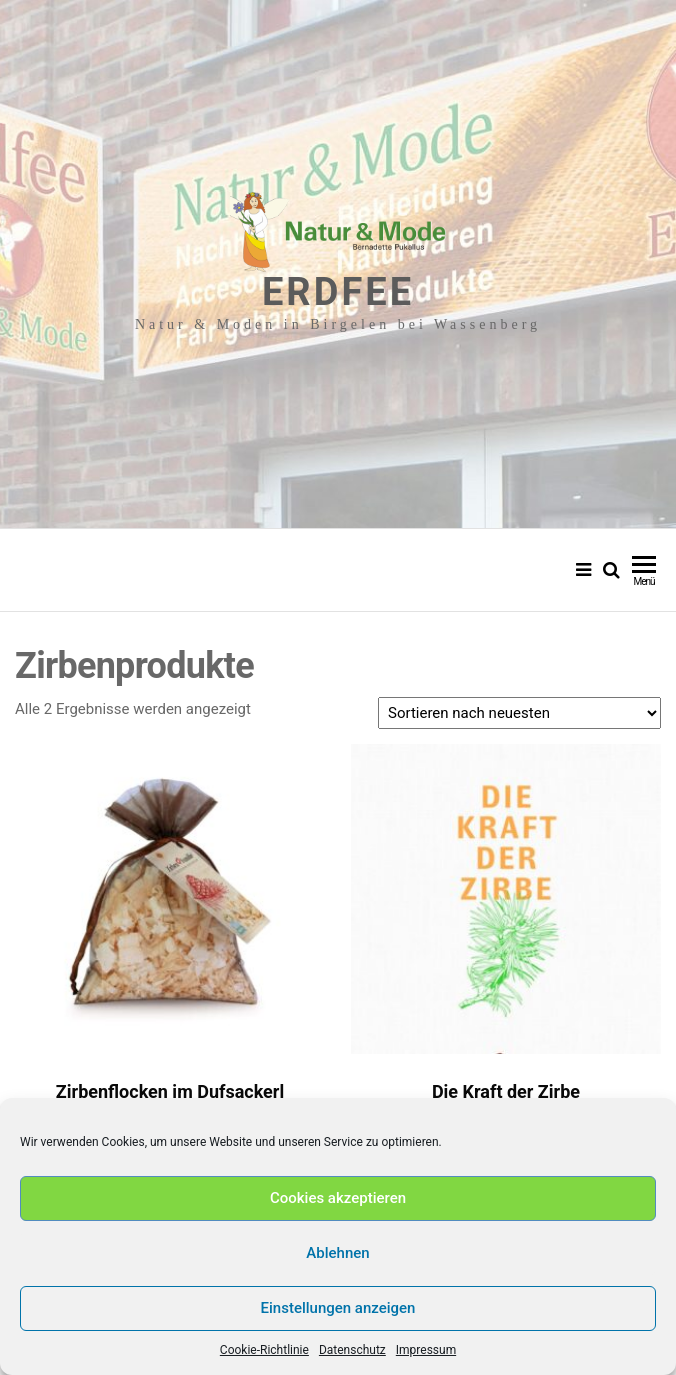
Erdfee (338, 292)
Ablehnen (337, 1253)
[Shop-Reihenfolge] (519, 713)
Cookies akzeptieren (338, 1198)
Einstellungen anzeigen (338, 1308)
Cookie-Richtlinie (264, 1350)
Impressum (426, 1350)
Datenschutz (352, 1350)
